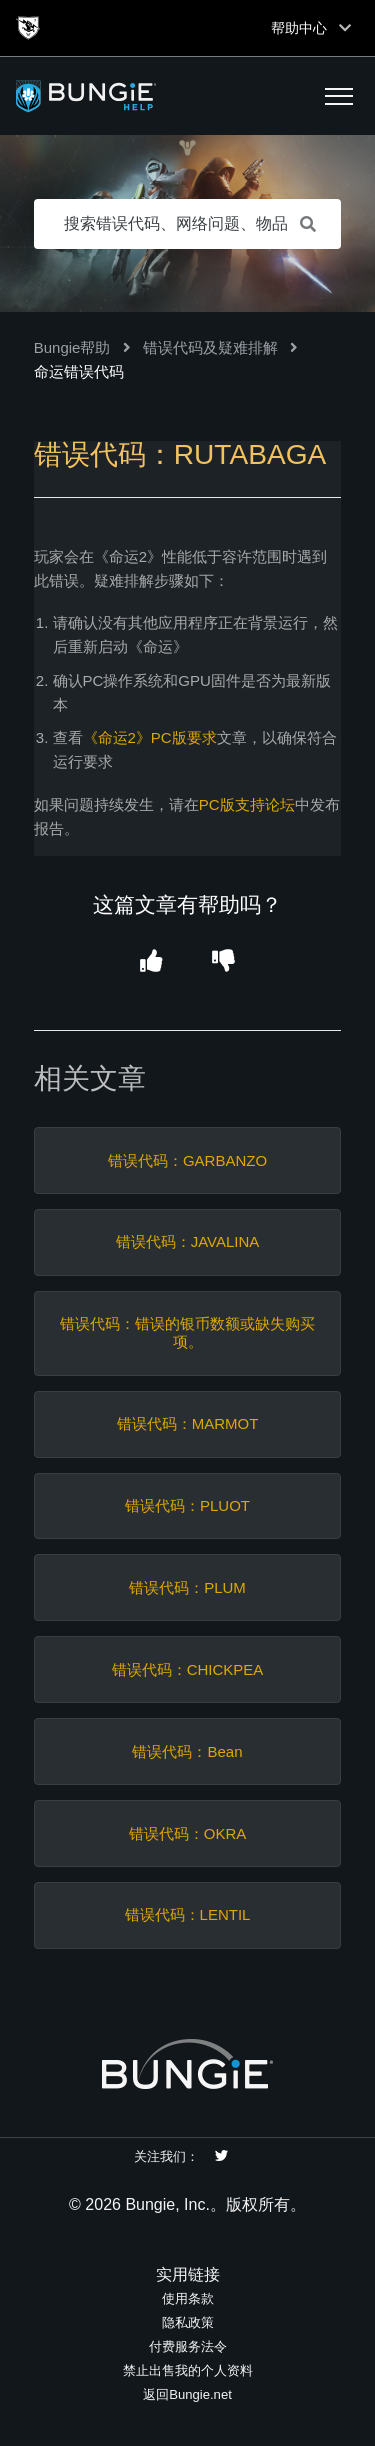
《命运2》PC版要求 (150, 737)
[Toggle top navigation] (345, 28)
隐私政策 (188, 2322)
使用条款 (188, 2298)
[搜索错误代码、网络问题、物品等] (188, 224)
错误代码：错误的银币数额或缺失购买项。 (187, 1332)
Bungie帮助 (72, 347)
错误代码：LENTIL (188, 1914)
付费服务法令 (188, 2346)
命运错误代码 (79, 371)
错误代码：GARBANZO (187, 1160)
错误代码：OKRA (188, 1833)
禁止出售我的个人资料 (188, 2370)
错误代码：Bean (187, 1751)
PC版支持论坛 (247, 804)
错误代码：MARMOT (188, 1423)
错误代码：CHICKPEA (188, 1669)
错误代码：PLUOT (187, 1505)
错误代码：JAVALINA (188, 1241)
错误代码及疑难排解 (210, 347)
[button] (339, 96)
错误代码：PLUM (187, 1587)
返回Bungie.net (187, 2394)
